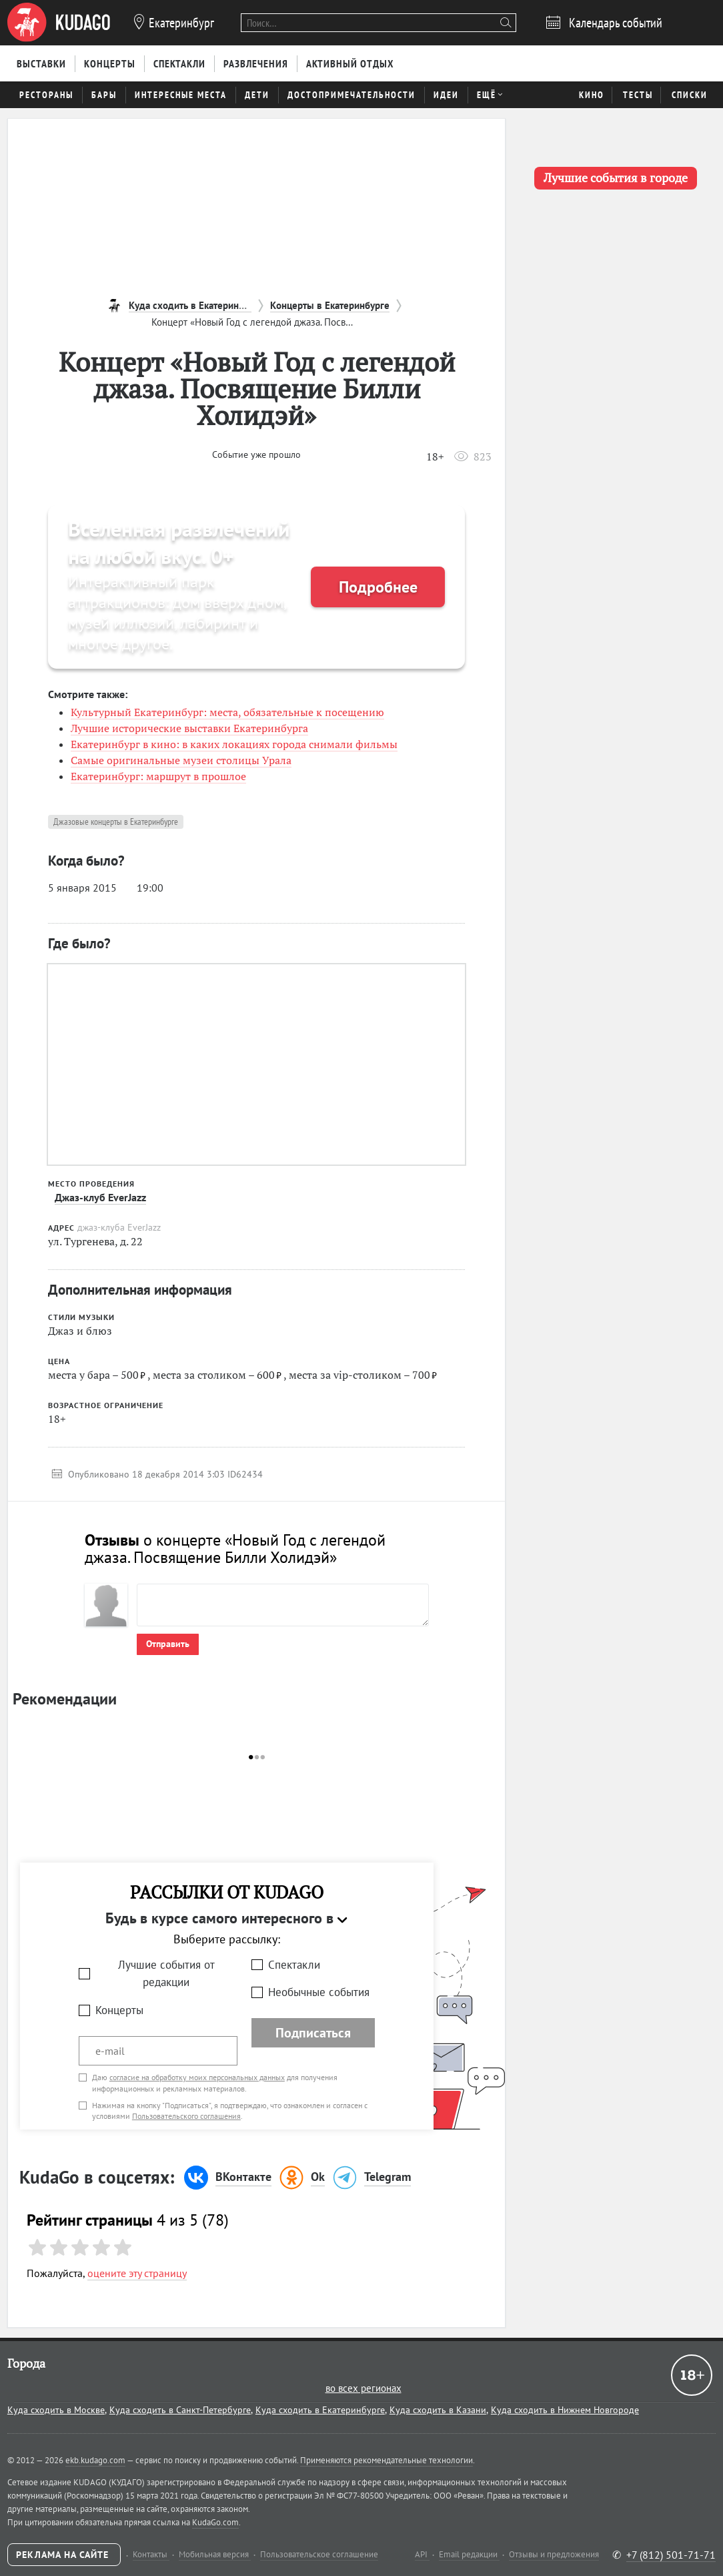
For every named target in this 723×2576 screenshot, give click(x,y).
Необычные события (319, 1992)
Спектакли (294, 1964)
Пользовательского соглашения (186, 2116)
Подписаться (313, 2032)
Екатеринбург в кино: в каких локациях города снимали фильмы (234, 744)
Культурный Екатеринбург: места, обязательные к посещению (227, 712)
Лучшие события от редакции (166, 1973)
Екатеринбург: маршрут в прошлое (158, 776)
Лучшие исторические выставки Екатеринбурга (189, 728)
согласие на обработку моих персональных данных (197, 2077)
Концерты (119, 2010)
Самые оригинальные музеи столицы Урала (181, 760)
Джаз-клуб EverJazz (100, 1197)
